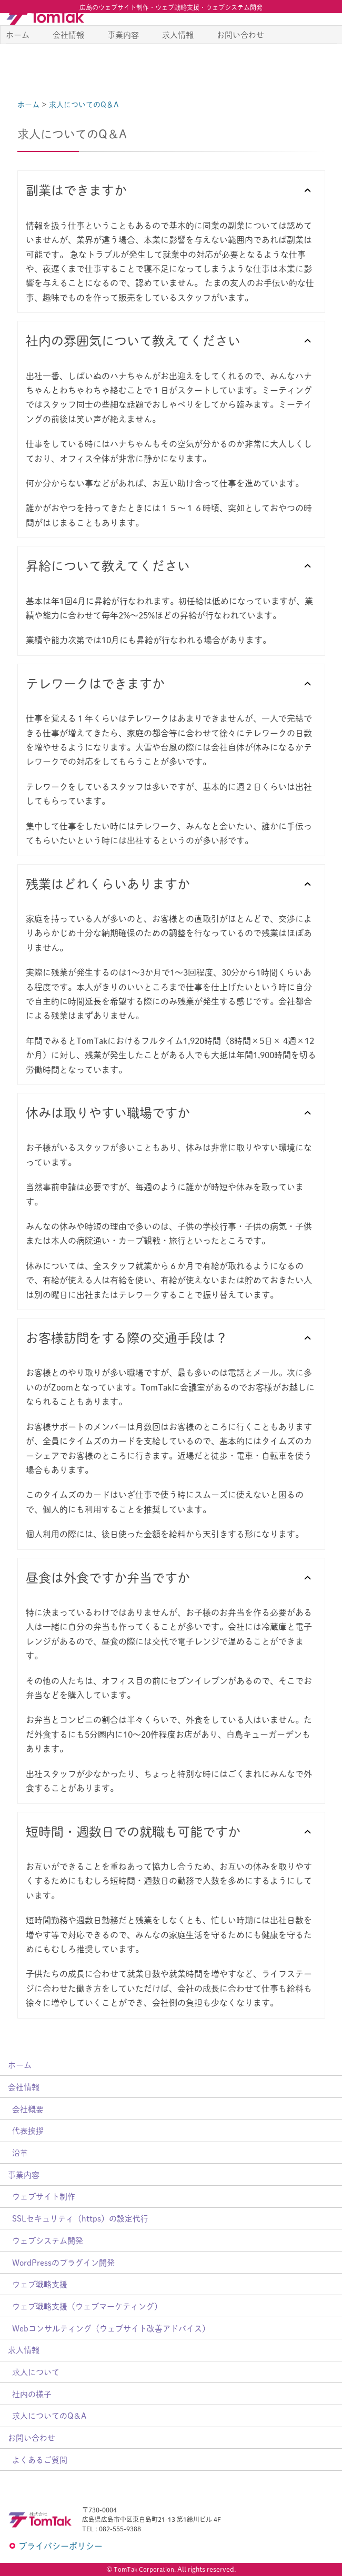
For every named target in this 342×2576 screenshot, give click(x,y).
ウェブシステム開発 (47, 2240)
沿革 (20, 2152)
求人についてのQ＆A (49, 2415)
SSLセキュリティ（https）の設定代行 (80, 2218)
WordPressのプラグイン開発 (63, 2262)
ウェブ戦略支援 (39, 2283)
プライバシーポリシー (60, 2546)
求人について (35, 2371)
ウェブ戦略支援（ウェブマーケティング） (87, 2305)
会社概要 (28, 2108)
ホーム (17, 58)
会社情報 (68, 58)
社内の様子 (32, 2393)
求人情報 (178, 58)
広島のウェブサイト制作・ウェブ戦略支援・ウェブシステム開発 (171, 7)
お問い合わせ (240, 58)
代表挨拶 (28, 2130)
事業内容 (123, 58)
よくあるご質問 (39, 2459)
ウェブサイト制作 (43, 2196)
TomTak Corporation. (145, 2569)
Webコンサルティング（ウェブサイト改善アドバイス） (111, 2328)
